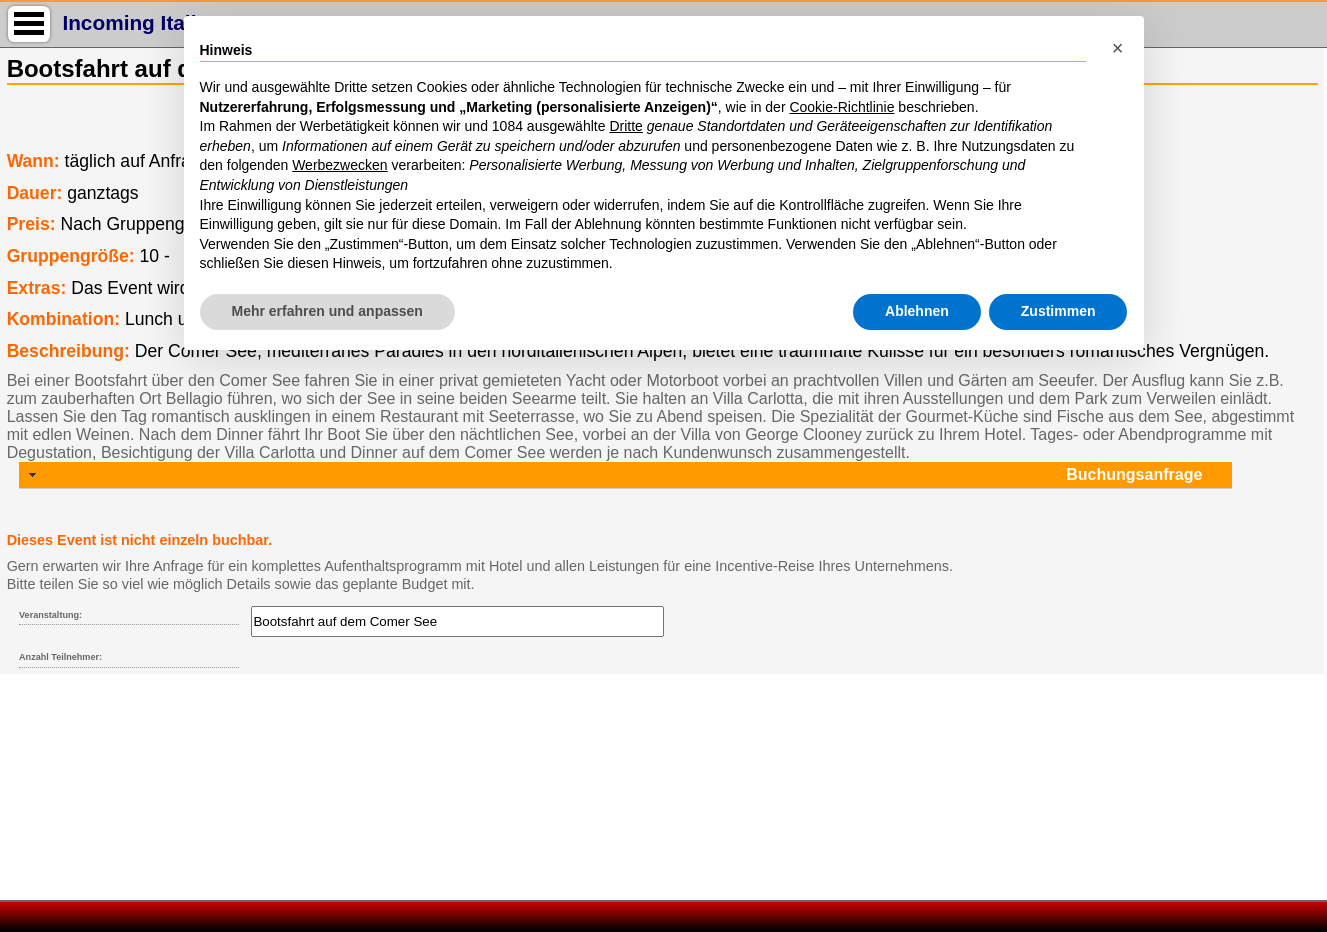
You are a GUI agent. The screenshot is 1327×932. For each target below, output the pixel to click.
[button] (1118, 48)
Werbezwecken (339, 165)
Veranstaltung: (50, 615)
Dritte (625, 126)
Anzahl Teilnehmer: (60, 657)
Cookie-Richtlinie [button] (841, 107)
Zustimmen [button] (1058, 311)
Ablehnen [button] (917, 311)
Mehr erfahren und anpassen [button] (327, 311)
